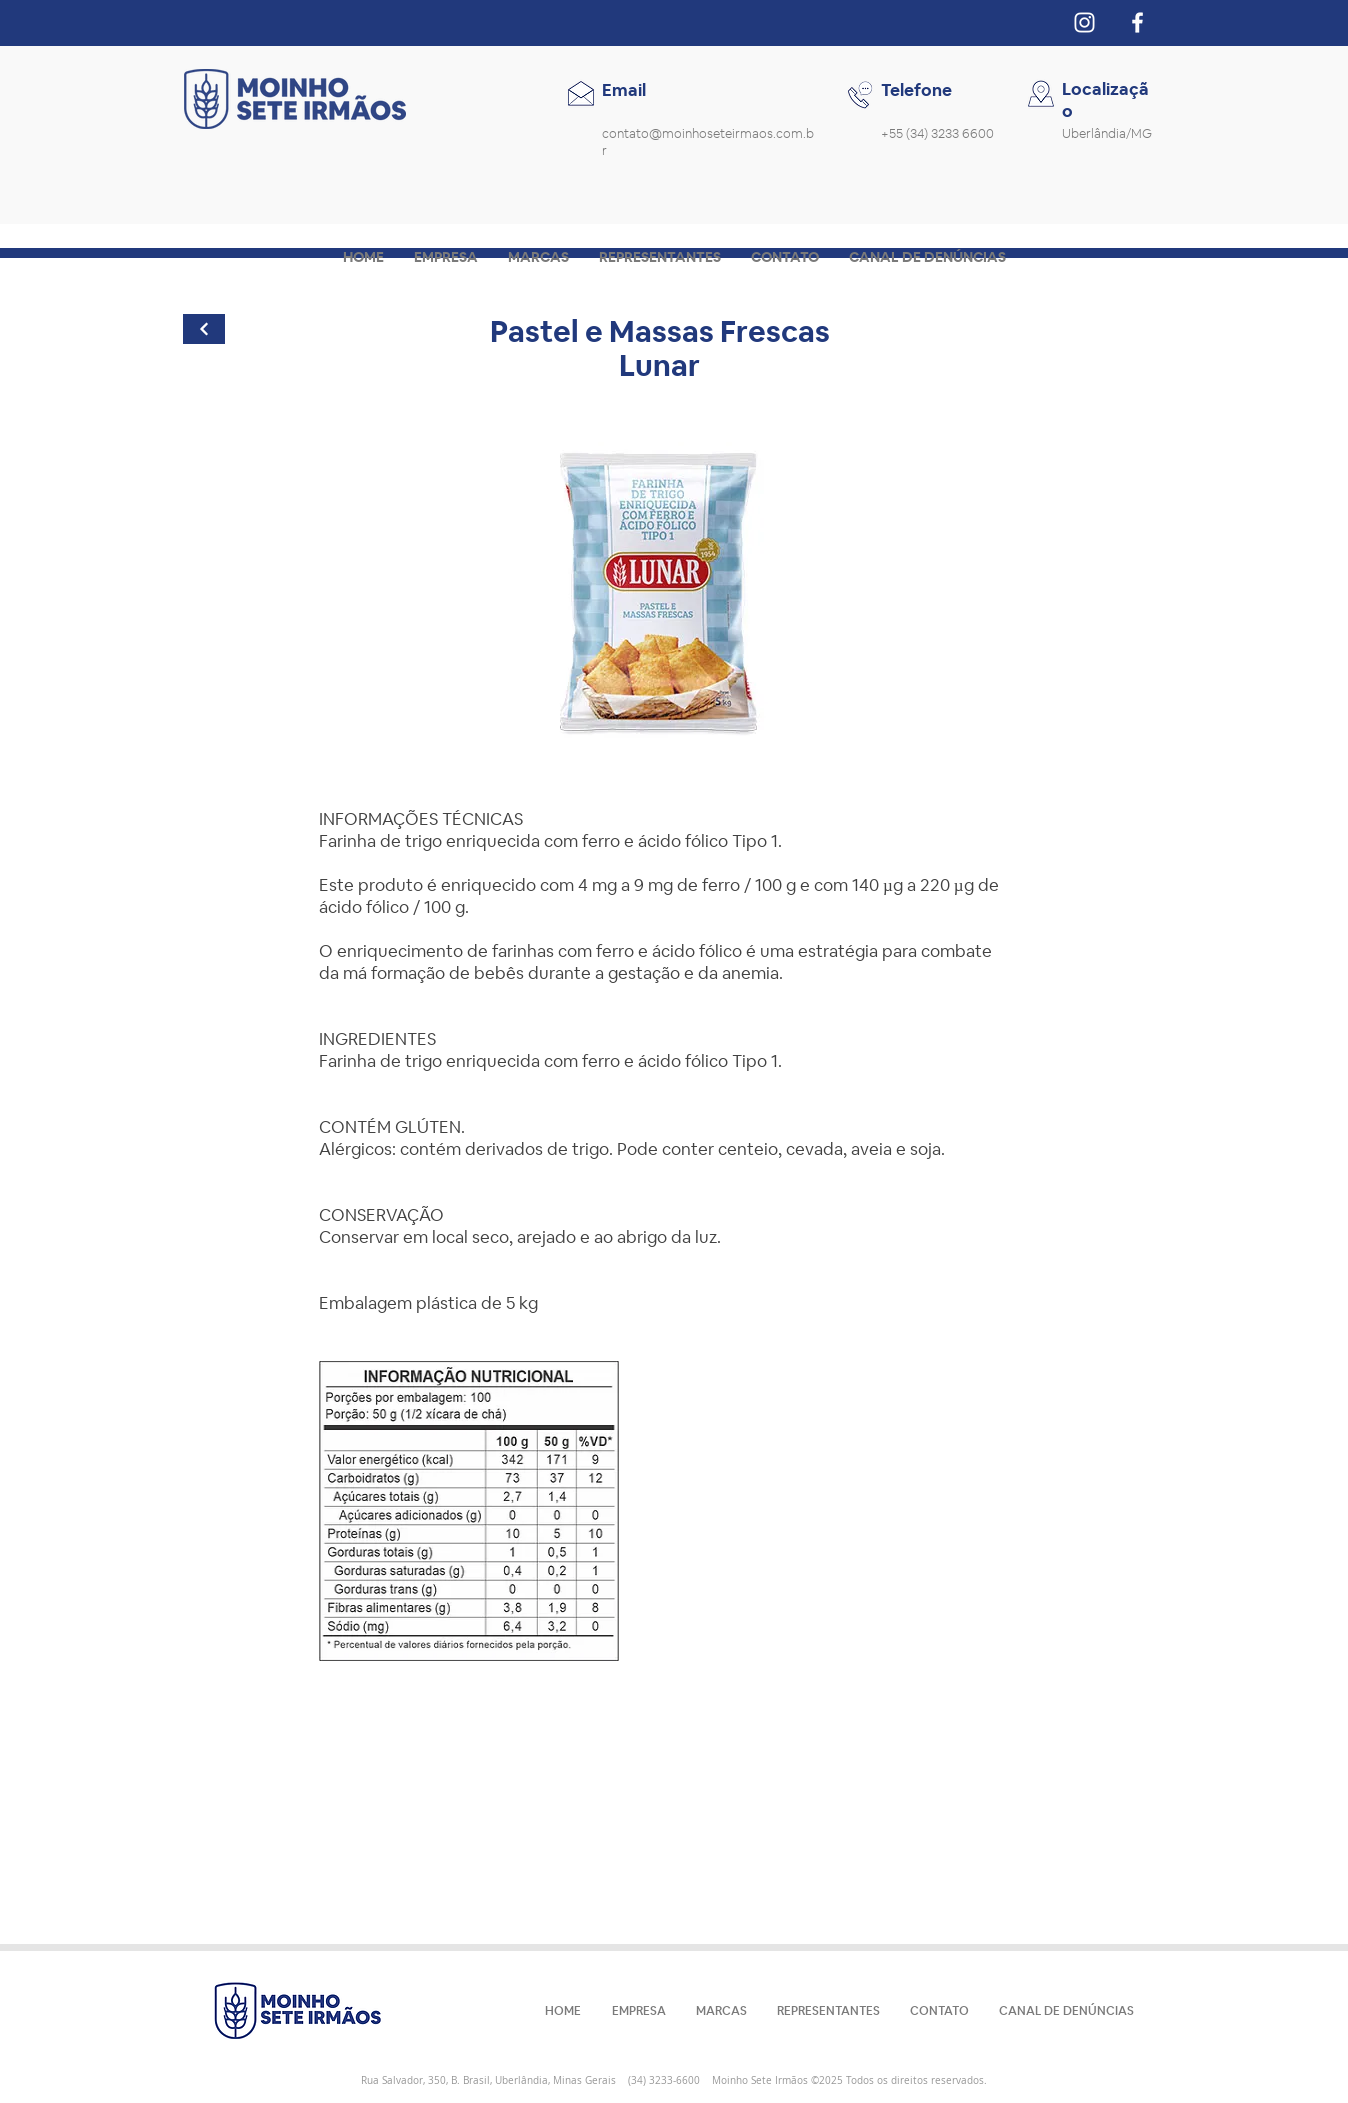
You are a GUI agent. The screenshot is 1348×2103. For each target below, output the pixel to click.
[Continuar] (204, 329)
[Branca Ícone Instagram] (1084, 22)
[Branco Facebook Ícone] (1137, 22)
